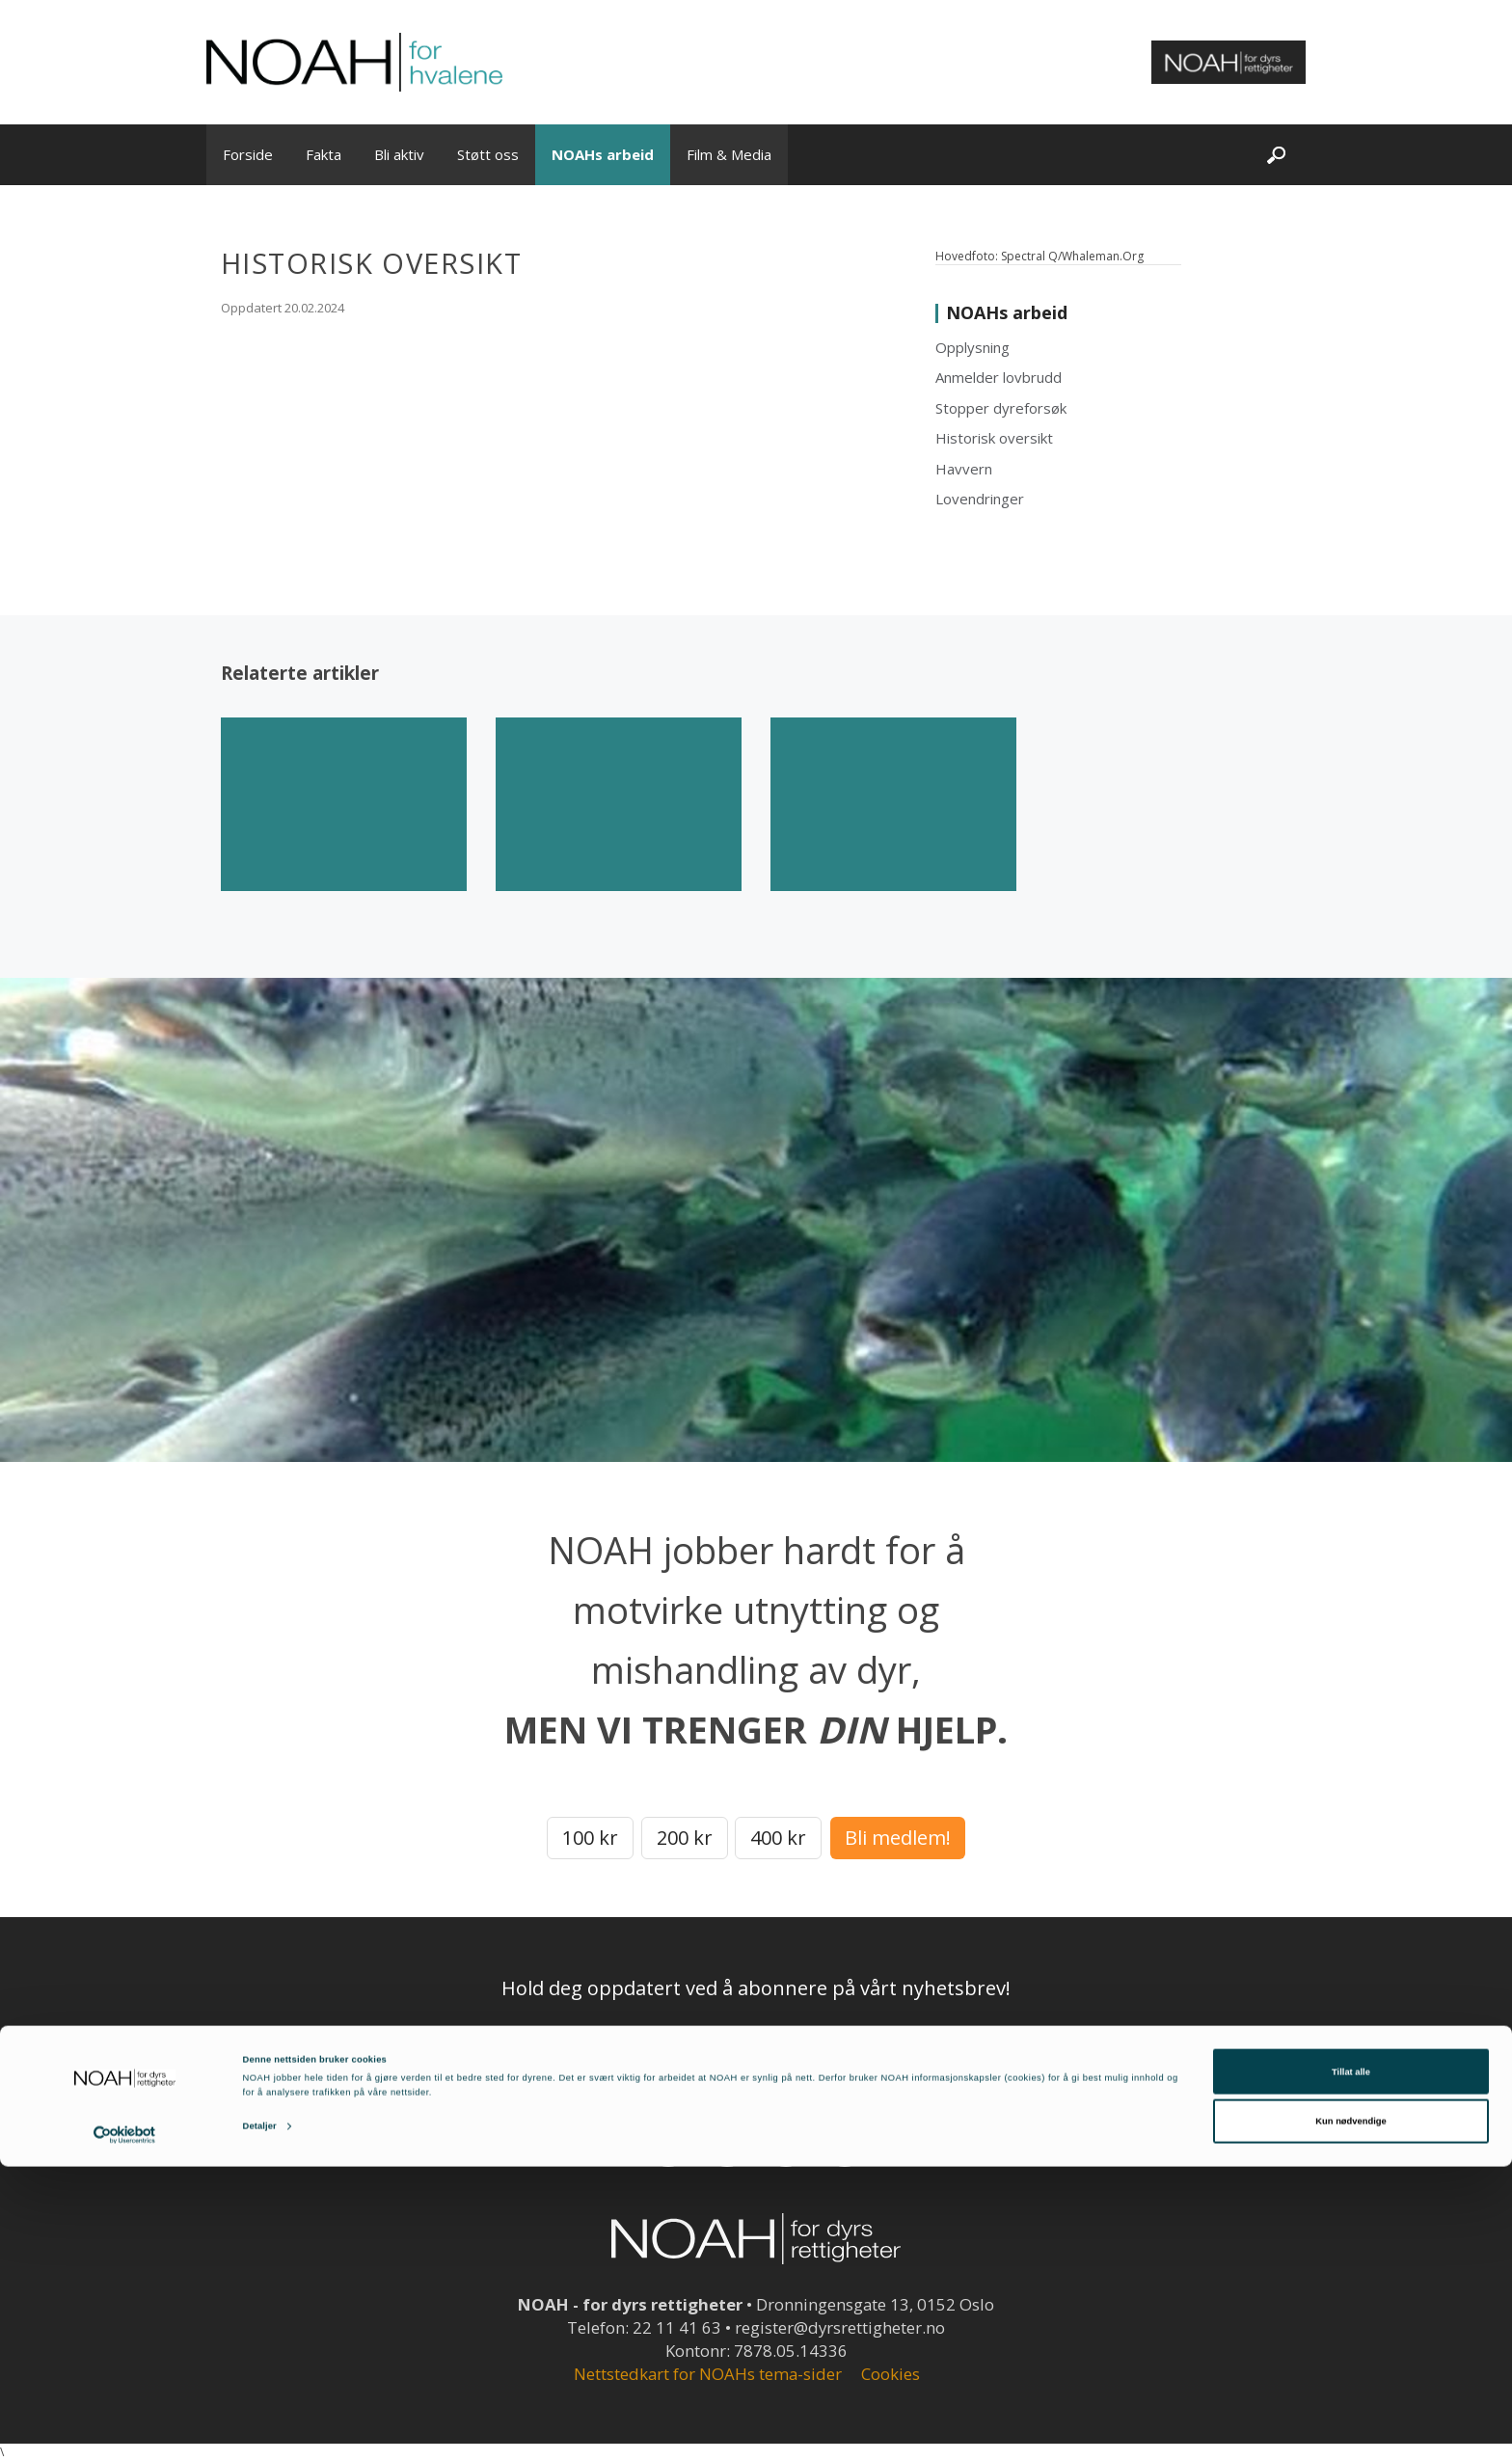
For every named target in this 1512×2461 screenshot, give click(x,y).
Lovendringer (979, 498)
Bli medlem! (898, 1838)
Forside (248, 154)
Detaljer (260, 2420)
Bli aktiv (399, 154)
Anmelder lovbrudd (998, 377)
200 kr (685, 1838)
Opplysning (972, 347)
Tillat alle (1351, 2365)
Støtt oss (488, 154)
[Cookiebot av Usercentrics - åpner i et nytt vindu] (124, 2429)
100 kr (590, 1838)
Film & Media (729, 154)
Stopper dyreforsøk (1000, 408)
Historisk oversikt (994, 437)
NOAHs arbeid (603, 154)
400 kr (778, 1838)
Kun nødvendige (1350, 2415)
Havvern (963, 468)
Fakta (323, 154)
